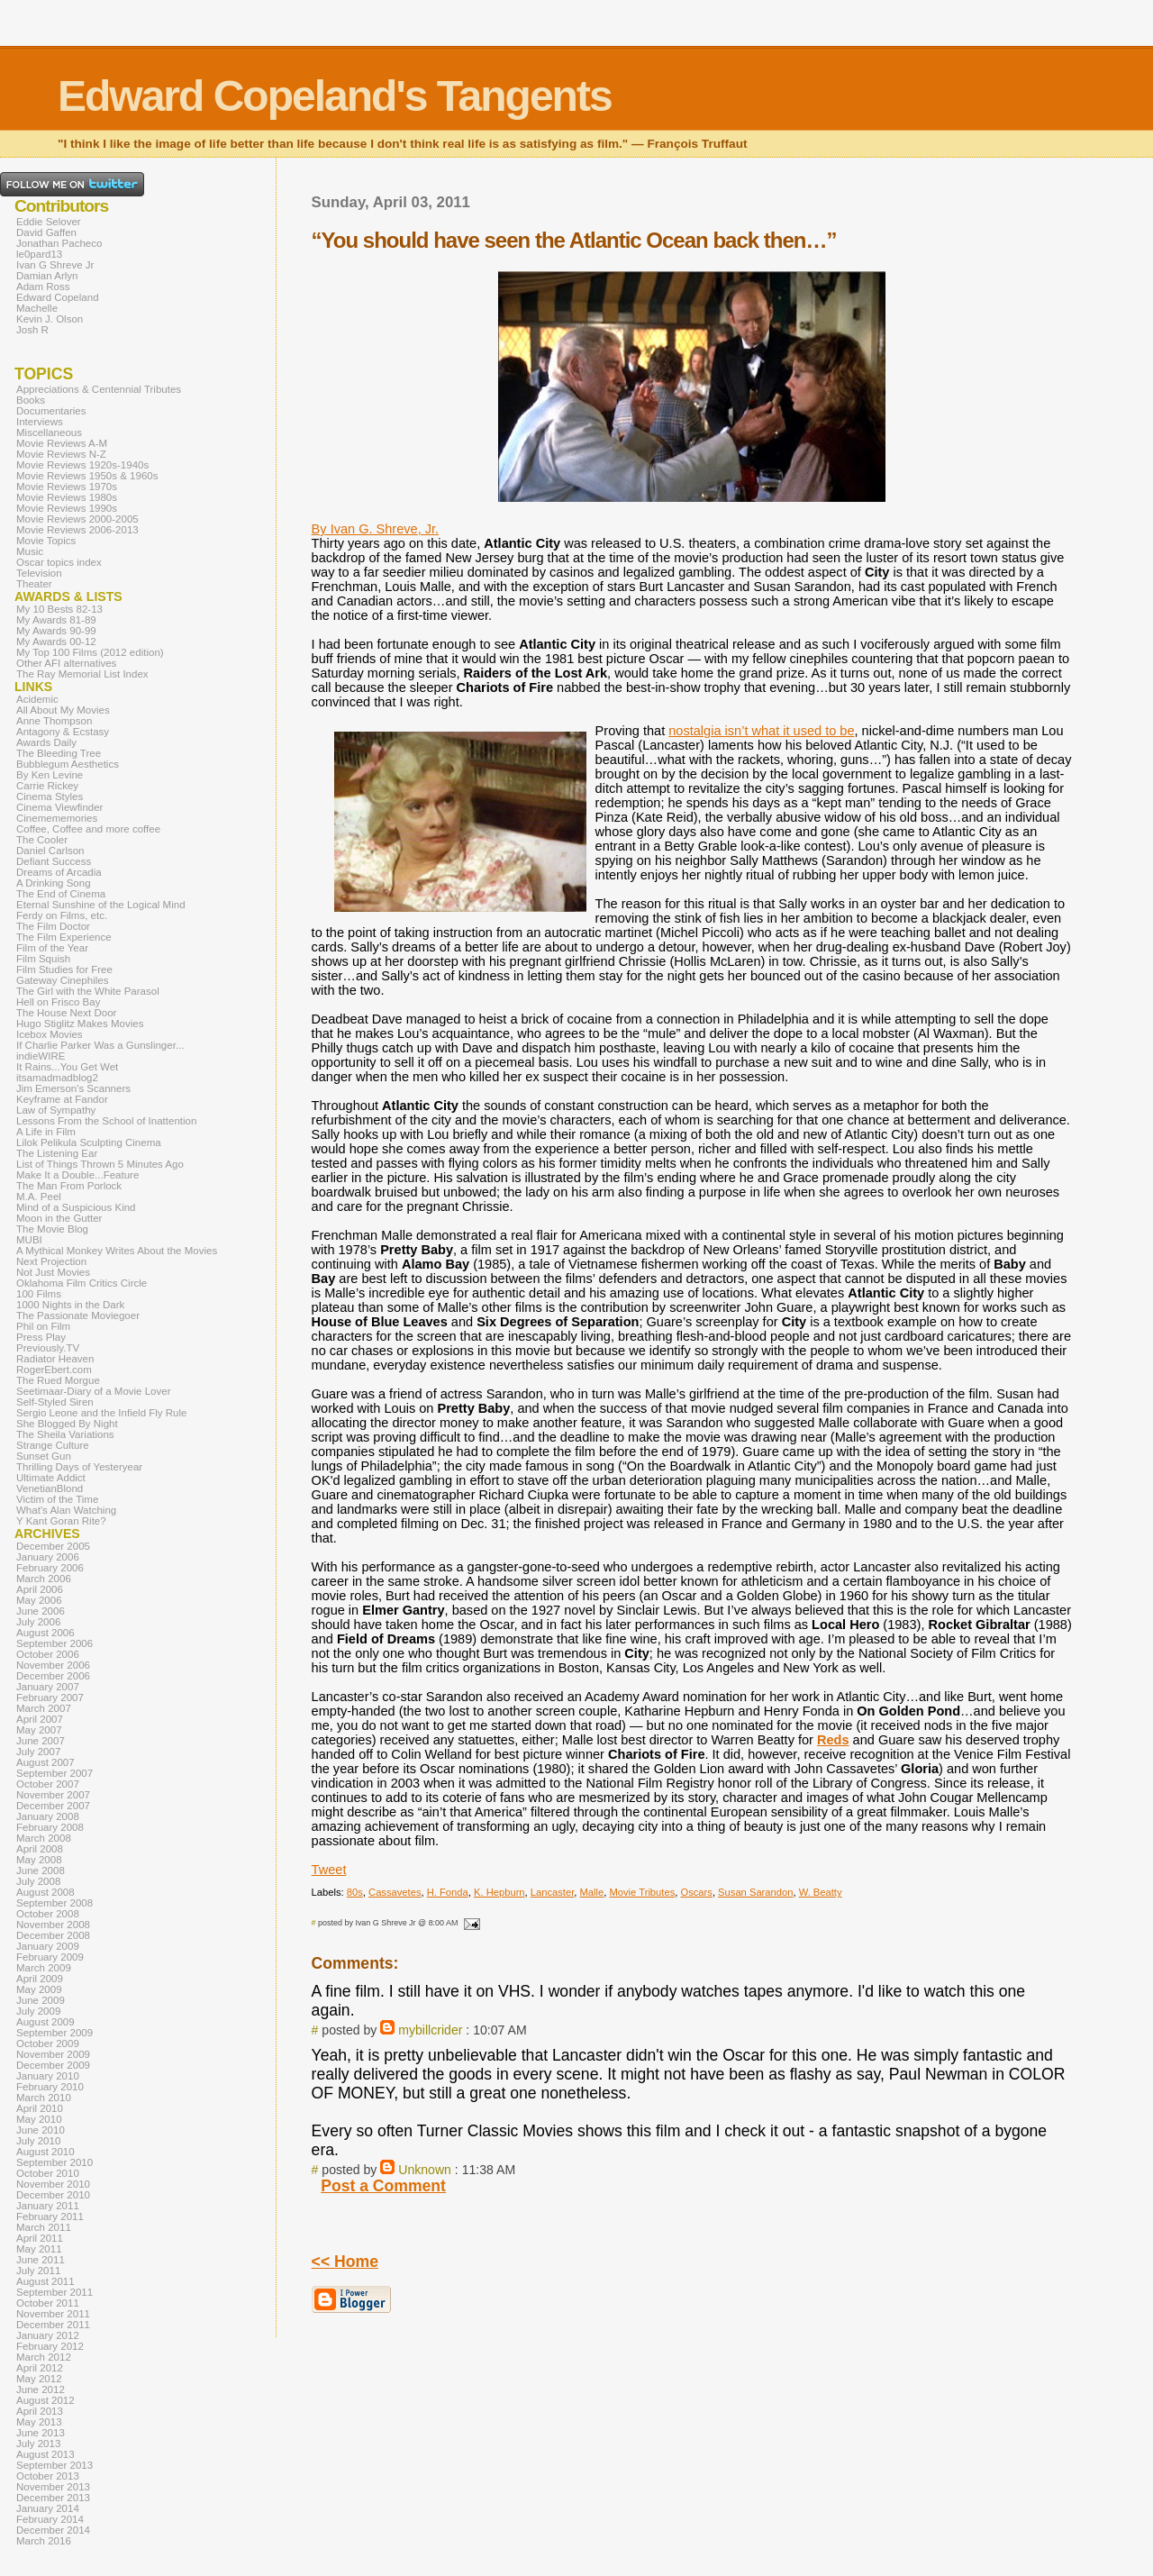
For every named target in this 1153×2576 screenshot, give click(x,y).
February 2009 (50, 1957)
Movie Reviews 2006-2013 (77, 529)
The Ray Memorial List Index (82, 674)
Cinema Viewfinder (59, 807)
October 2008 (47, 1913)
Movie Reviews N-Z (61, 454)
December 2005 (53, 1546)
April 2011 (39, 2238)
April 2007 (39, 1719)
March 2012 (43, 2357)
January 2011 (47, 2205)
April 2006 (39, 1589)
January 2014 (47, 2508)
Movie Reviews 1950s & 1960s (87, 475)
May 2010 (39, 2119)
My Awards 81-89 (56, 619)
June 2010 (40, 2130)
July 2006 (38, 1621)
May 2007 (39, 1730)
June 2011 (40, 2259)
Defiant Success (53, 861)
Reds (833, 1740)
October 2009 (47, 2043)
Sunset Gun (43, 1456)
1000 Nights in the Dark (70, 1304)
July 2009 (38, 2011)
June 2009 (40, 2000)
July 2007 (38, 1751)
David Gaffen (46, 232)
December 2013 (53, 2497)
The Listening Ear (56, 1153)
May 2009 (39, 1989)
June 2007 (40, 1740)
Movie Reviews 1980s (66, 497)
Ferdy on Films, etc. (61, 915)
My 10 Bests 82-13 (59, 609)
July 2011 (38, 2270)
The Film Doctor (53, 926)
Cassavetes (394, 1892)
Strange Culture (52, 1445)
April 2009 (39, 1978)
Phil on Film (43, 1326)
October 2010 (47, 2173)
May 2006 (39, 1600)
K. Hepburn (499, 1892)
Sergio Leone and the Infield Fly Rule (101, 1412)
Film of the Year (52, 947)
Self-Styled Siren (55, 1402)
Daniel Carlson (50, 850)
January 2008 (47, 1816)
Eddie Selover (48, 221)
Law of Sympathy (55, 1110)
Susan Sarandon (755, 1892)
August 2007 (45, 1762)
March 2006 (43, 1578)
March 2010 (43, 2097)
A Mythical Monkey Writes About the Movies (116, 1250)
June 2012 (40, 2389)
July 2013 (38, 2443)
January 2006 (47, 1557)
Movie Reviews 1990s (66, 508)
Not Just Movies (53, 1272)
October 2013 (47, 2476)
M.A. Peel (38, 1196)
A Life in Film (46, 1131)
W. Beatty (820, 1892)
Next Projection (51, 1261)
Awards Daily (46, 742)
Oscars (696, 1892)
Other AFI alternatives (66, 663)
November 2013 (53, 2486)
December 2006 (53, 1675)
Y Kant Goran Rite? (61, 1521)
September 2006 (54, 1643)
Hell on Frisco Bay (58, 1002)
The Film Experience (64, 937)
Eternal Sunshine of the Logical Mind (101, 904)
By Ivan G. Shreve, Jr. (375, 529)
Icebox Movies (49, 1034)
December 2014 (53, 2530)
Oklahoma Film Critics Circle (81, 1283)
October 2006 (47, 1654)
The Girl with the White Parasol (87, 991)
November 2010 (53, 2184)
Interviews (39, 421)
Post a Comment (383, 2186)
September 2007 (54, 1773)
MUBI (29, 1239)
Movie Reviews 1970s (66, 486)
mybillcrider (430, 2030)
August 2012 (45, 2400)
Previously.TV (47, 1348)
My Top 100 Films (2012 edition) (90, 652)
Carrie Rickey (47, 785)
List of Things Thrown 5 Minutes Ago (100, 1164)
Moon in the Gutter (59, 1218)
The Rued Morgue (58, 1380)
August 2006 (45, 1632)
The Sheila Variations (65, 1434)
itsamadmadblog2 (57, 1077)
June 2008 (40, 1870)
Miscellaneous (49, 432)
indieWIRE (40, 1056)
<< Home (345, 2262)
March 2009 (43, 1967)
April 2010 (39, 2108)
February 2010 (50, 2086)
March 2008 (43, 1838)
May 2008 (39, 1859)
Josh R (32, 329)
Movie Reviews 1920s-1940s (82, 465)
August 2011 (45, 2281)
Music (29, 551)
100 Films (38, 1293)
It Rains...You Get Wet (67, 1066)
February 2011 (50, 2216)
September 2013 (54, 2465)
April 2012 (39, 2367)
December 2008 (53, 1935)
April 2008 (39, 1848)
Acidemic (37, 699)
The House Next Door (66, 1012)
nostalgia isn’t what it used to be (761, 731)
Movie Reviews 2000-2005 (77, 519)
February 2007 (50, 1697)
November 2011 (53, 2313)
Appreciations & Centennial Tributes (98, 389)
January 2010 (47, 2076)
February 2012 (50, 2346)
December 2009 (53, 2065)
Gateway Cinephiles (62, 980)
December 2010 (53, 2194)
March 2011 (43, 2227)
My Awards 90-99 (56, 630)
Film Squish (43, 958)
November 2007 (53, 1794)
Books (30, 400)
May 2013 (39, 2422)
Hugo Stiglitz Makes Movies (79, 1023)
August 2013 (45, 2454)
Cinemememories (56, 818)
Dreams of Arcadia (59, 872)
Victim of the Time (57, 1499)
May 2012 (39, 2378)
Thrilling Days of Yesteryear (79, 1466)
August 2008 (45, 1892)
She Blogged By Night (67, 1423)
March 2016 (43, 2540)
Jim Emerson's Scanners (73, 1088)
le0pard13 (39, 254)
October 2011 (47, 2303)
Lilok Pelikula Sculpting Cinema (88, 1142)
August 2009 (45, 2021)
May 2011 (39, 2249)
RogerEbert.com (54, 1369)
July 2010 (38, 2140)
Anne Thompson (54, 720)
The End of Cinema (60, 893)
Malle (592, 1892)
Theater (34, 583)
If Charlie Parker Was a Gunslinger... (100, 1045)
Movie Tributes (642, 1892)
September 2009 (54, 2032)
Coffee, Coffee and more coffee (88, 829)
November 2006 (53, 1665)
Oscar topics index (59, 562)
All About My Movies (63, 710)
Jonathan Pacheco (59, 243)
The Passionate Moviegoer (78, 1315)
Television (39, 573)
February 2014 (50, 2519)
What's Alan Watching (66, 1510)
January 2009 (47, 1946)
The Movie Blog (52, 1229)
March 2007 (43, 1708)
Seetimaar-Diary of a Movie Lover (93, 1391)
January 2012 (47, 2335)
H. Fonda (447, 1892)
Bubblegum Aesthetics (67, 764)
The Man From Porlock (69, 1185)
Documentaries (51, 410)
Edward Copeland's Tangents (335, 96)
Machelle (37, 308)
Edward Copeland (57, 297)
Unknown (424, 2169)
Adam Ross (43, 286)
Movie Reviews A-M (61, 443)
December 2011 (53, 2324)
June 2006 (40, 1611)
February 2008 (50, 1827)
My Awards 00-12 (56, 641)
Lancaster (553, 1892)
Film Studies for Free (64, 969)
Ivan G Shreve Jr (55, 264)
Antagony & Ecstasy (62, 731)
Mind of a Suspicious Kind (76, 1207)
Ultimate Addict (51, 1477)
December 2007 (53, 1805)
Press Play (41, 1337)
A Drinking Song (53, 883)
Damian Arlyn (46, 275)
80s (355, 1892)
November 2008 (53, 1924)
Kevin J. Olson (49, 319)
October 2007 (47, 1784)
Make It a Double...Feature (77, 1175)
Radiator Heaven (55, 1358)
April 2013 (39, 2411)
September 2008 (54, 1903)
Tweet (329, 1869)
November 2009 (53, 2054)
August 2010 (45, 2151)
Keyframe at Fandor (62, 1099)
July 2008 (38, 1881)
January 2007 (47, 1686)
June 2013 (40, 2432)
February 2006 (50, 1567)
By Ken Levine (49, 774)
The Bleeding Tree (58, 753)
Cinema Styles (49, 796)
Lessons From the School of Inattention (106, 1120)
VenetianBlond (49, 1488)
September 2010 (54, 2162)
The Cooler (42, 839)
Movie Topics (46, 540)
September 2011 (54, 2292)
